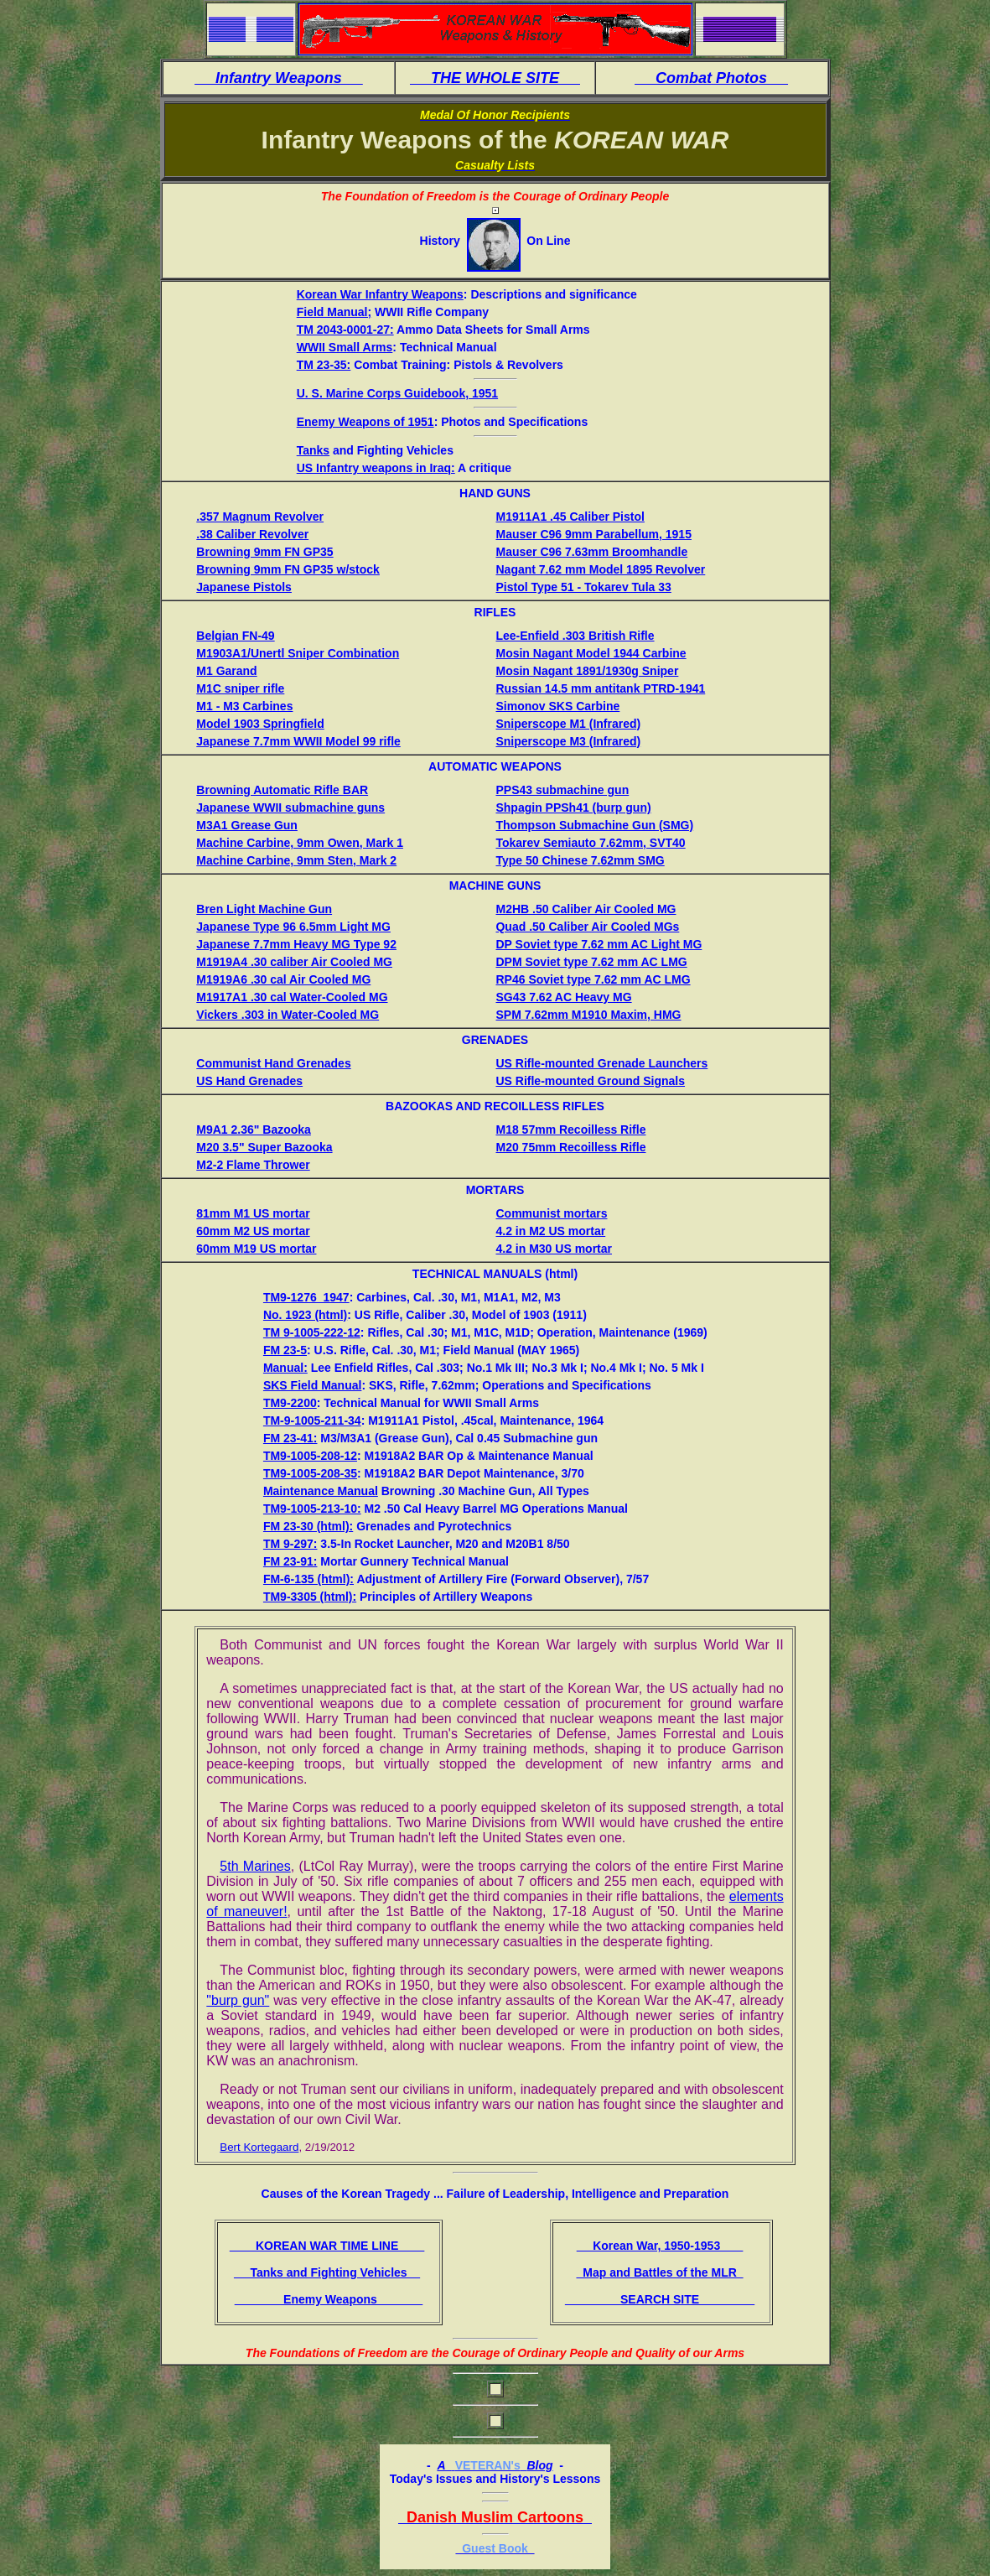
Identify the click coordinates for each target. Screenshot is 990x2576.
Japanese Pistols (244, 587)
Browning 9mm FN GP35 (264, 551)
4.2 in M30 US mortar (553, 1248)
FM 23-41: (290, 1438)
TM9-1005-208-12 (310, 1455)
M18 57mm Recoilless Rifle (570, 1129)
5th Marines (255, 1866)
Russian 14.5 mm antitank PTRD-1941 (600, 688)
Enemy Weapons (329, 2299)
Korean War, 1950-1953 (660, 2245)
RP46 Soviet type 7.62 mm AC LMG (592, 979)
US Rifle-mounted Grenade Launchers (601, 1063)
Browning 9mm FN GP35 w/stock (288, 569)
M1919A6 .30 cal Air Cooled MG (283, 979)
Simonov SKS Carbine (557, 706)
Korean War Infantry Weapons (380, 294)
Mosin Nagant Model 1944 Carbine (590, 653)
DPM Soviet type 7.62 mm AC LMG (591, 962)
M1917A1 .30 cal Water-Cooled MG (291, 997)
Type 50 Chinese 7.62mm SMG (579, 860)
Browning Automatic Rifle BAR (282, 790)
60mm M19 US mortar (256, 1248)
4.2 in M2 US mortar (550, 1231)
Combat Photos (711, 78)
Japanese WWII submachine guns (290, 807)
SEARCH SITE (659, 2299)
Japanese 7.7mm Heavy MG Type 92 (296, 944)
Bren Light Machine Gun (264, 909)
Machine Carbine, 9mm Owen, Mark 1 (299, 842)
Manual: (285, 1367)
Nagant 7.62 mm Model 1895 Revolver (600, 569)
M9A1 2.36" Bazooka (253, 1129)
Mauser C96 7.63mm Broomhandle (591, 551)
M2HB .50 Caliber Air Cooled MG (585, 909)
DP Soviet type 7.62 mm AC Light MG (598, 944)
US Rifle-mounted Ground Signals (590, 1081)
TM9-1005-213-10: (312, 1508)
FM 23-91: (290, 1561)
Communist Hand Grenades (273, 1063)
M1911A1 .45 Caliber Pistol (569, 516)
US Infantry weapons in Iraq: (376, 468)
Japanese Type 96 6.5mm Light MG (293, 926)
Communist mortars (551, 1213)
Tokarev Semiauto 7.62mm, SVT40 (590, 842)
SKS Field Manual (312, 1385)
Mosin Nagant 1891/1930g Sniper (586, 671)
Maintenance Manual (320, 1491)
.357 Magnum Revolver (260, 516)
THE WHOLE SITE (495, 78)
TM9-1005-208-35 (310, 1473)
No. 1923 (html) (305, 1315)
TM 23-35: (324, 364)
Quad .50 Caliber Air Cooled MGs (587, 926)
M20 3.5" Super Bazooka (264, 1147)
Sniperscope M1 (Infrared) (567, 723)
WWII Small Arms (345, 347)
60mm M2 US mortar (252, 1231)
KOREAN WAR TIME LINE (327, 2245)
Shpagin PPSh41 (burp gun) (572, 807)
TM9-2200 (290, 1403)
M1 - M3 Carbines (244, 706)
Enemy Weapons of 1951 (365, 421)
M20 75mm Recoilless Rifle (570, 1147)
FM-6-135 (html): (308, 1579)
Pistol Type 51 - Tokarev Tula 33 (583, 587)
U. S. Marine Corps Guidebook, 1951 (397, 393)
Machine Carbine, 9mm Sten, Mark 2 (296, 860)
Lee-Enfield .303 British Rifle (574, 635)
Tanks (313, 450)
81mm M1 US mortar (252, 1213)
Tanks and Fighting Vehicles (327, 2272)
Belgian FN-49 (235, 635)
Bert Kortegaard (259, 2147)
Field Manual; (334, 312)
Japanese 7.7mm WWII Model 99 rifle (298, 741)
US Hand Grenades (249, 1081)
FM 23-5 (285, 1350)
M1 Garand (226, 671)
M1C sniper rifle (240, 688)
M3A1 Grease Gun (247, 825)
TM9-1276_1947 (306, 1297)
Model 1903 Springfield (260, 723)
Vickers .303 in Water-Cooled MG (287, 1014)
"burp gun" (237, 2000)
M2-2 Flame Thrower (252, 1164)
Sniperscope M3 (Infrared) (567, 741)
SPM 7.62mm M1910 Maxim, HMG (588, 1014)
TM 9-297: (290, 1543)
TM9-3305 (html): (309, 1596)
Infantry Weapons (278, 78)
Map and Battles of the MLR (659, 2272)
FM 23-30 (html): (308, 1526)
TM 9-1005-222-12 (311, 1332)
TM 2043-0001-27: (345, 329)
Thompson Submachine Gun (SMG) (594, 825)
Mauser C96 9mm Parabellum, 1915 (593, 534)
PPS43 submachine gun (562, 790)
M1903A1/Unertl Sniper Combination (297, 653)
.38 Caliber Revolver (252, 534)
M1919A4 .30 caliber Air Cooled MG (294, 962)
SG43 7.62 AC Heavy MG (563, 997)
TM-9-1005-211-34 (312, 1420)
